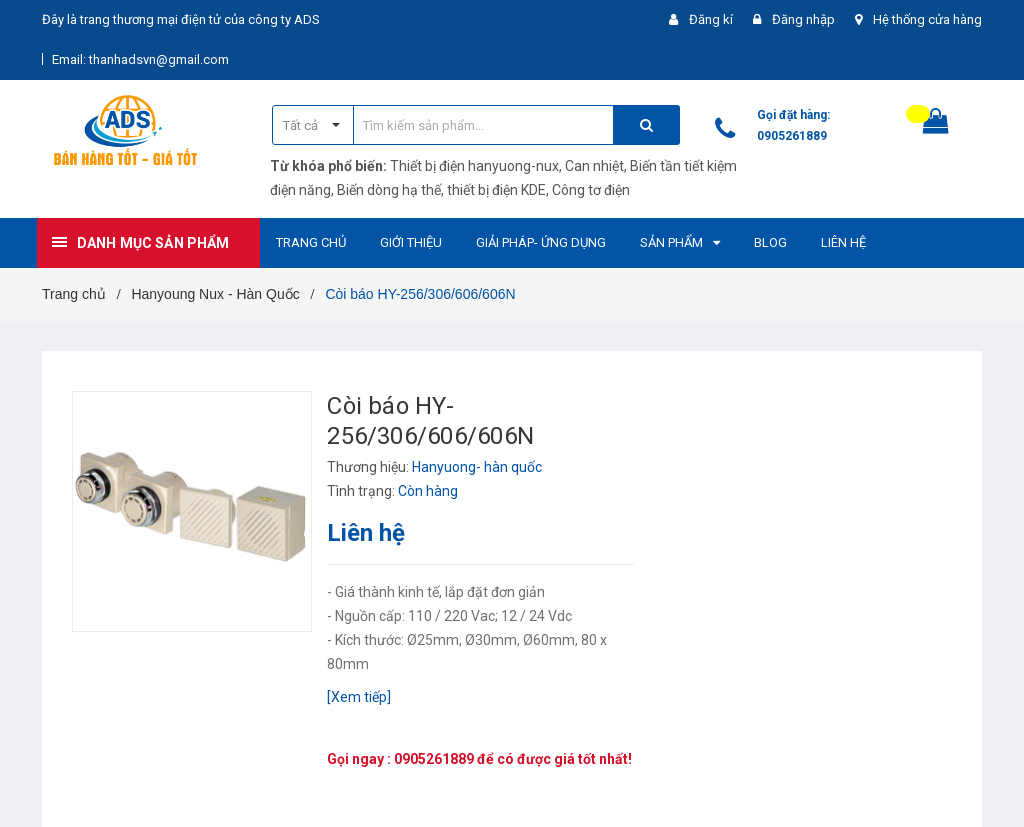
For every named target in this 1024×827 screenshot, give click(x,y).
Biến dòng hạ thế (389, 190)
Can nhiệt (594, 166)
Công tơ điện (591, 190)
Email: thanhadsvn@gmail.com (140, 59)
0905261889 (792, 136)
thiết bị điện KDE (496, 190)
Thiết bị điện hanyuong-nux (474, 166)
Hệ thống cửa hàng (927, 19)
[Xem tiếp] (359, 697)
